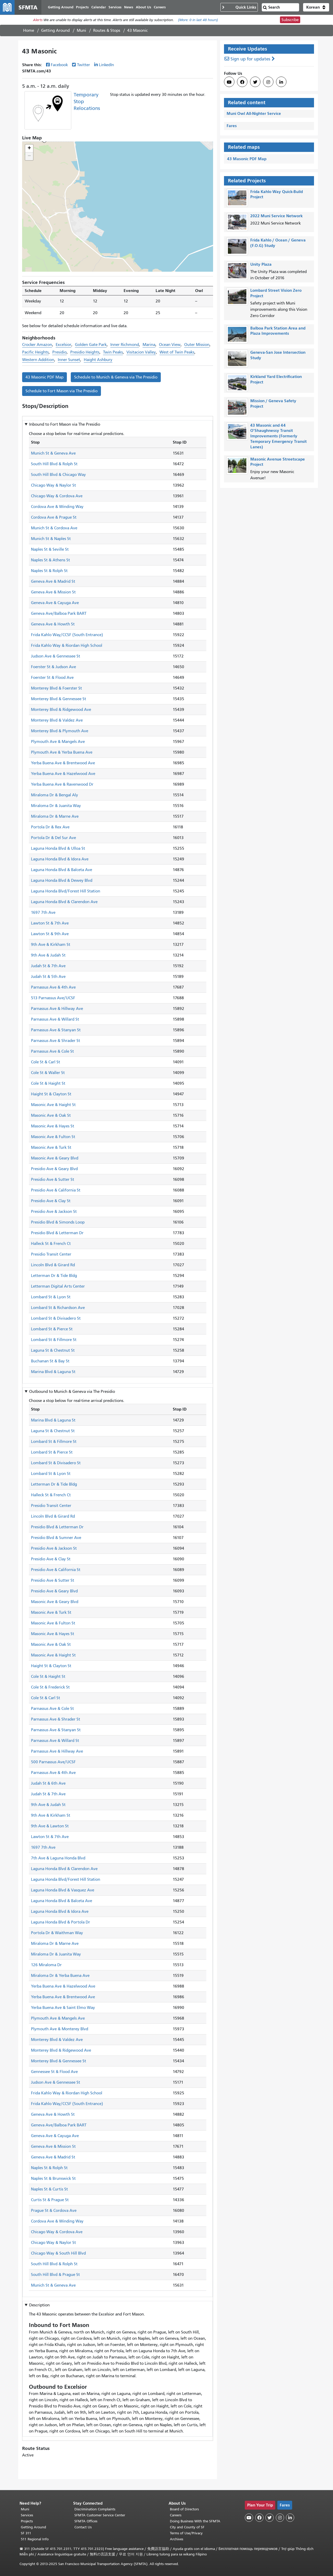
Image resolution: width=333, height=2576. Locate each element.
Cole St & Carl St (45, 1062)
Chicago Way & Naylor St (53, 485)
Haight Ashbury (98, 359)
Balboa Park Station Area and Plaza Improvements (277, 331)
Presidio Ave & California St (55, 1190)
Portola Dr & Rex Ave (50, 827)
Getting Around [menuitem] (60, 7)
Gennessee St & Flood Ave (54, 2071)
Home (28, 30)
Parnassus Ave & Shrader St (55, 1040)
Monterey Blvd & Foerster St (56, 688)
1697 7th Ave (43, 912)
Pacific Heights (35, 352)
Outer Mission (196, 344)
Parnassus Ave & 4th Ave (53, 987)
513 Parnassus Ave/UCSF (53, 998)
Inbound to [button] (64, 424)
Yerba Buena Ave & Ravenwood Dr (62, 784)
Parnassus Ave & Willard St (55, 1019)
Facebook (59, 65)
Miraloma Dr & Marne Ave (55, 816)
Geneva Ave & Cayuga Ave (55, 602)
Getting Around (55, 30)
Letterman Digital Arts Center (58, 1286)
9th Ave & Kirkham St (50, 944)
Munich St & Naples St (51, 538)
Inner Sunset (69, 359)
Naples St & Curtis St (49, 2189)
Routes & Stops (106, 30)
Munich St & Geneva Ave (53, 453)
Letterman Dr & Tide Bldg (54, 1275)
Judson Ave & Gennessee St (55, 656)
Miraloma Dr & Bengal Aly (54, 795)
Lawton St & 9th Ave (50, 934)
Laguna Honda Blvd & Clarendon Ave (64, 901)
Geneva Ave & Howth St (53, 624)
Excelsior (63, 344)
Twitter (83, 65)
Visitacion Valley (141, 352)
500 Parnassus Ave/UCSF (53, 1762)
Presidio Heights (84, 352)
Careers (175, 2515)
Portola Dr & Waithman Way (57, 1933)
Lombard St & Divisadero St (56, 1318)
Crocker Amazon (37, 344)
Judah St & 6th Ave (48, 1783)
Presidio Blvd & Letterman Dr (57, 1233)
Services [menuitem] (114, 7)
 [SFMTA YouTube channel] (229, 82)
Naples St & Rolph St (49, 570)
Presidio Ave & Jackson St (54, 1211)
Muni (81, 30)
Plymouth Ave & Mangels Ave (58, 741)
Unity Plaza (261, 264)
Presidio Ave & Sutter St (52, 1179)
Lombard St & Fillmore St (53, 1339)
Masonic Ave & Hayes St (52, 1126)
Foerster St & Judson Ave (53, 667)
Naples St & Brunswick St (53, 2178)
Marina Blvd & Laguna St (53, 1371)
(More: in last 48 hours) (198, 20)
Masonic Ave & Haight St (53, 1104)
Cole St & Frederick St (50, 1687)
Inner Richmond (124, 344)
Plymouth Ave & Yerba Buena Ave (61, 752)
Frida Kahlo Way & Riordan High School (66, 645)
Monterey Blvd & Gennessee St (58, 699)
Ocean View (170, 344)
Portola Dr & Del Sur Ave (53, 837)
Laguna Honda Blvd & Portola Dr (60, 1922)
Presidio (59, 352)
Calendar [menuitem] (98, 7)
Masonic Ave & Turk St (51, 1147)
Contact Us (83, 2527)
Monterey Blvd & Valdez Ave (57, 720)
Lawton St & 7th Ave (50, 923)
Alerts (37, 20)
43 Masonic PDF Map (44, 377)
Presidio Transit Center (51, 1254)
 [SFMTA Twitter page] (255, 82)
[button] (316, 7)
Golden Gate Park (91, 344)
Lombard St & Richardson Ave (58, 1307)
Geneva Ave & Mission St (53, 592)
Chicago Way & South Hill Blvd (58, 2253)
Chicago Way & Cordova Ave (56, 496)
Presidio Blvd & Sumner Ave (56, 1537)
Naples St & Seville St (50, 549)
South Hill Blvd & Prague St (55, 2274)
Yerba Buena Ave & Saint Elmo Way (63, 2007)
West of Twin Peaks (176, 352)
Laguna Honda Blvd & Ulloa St (58, 848)
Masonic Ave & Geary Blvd (54, 1158)
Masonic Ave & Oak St (51, 1115)
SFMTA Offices (85, 2521)
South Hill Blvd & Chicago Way (58, 474)
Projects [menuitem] (82, 7)
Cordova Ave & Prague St (53, 517)
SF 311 (26, 2533)
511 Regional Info (35, 2539)
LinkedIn (106, 65)
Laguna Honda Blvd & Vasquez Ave (62, 1890)
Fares (232, 125)
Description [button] (39, 2305)
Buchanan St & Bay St (50, 1361)
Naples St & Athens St (50, 560)
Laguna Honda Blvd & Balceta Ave (61, 869)
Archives (176, 2539)
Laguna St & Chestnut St (53, 1350)
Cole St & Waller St (48, 1072)
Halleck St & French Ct (51, 1243)
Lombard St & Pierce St (52, 1329)
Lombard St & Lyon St (51, 1297)
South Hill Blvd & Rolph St (54, 464)
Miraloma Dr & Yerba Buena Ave (60, 1975)
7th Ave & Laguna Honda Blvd (58, 1858)
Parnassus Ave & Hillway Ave (57, 1008)
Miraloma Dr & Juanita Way (56, 805)
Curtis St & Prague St (50, 2200)
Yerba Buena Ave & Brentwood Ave (63, 763)
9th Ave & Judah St (48, 955)
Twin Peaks (113, 352)
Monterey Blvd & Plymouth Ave (59, 731)
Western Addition (38, 359)
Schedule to (115, 377)
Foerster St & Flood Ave (52, 677)
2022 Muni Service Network (276, 215)
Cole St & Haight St (48, 1083)
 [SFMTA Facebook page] (242, 82)
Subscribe (290, 19)
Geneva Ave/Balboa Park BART (58, 613)
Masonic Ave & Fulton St (53, 1136)
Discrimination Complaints (94, 2509)
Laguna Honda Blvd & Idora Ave (59, 859)
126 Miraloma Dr (46, 1965)
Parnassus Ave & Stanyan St (56, 1030)
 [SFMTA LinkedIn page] (281, 82)
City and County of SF (187, 2527)
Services (27, 2515)
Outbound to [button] (72, 1391)
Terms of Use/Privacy (186, 2533)
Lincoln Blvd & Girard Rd (53, 1265)
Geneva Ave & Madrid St (53, 581)
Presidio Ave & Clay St (51, 1201)
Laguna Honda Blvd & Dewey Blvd (61, 880)
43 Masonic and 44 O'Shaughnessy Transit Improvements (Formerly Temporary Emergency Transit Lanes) (278, 436)
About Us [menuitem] (143, 7)
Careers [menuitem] (160, 7)
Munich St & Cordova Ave (54, 528)
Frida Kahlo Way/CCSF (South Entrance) (67, 634)
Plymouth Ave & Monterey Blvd (59, 2029)
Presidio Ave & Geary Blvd (54, 1168)
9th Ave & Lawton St (50, 1826)
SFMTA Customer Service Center (99, 2515)
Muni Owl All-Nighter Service (254, 113)
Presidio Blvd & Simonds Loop (58, 1222)
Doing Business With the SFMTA (195, 2521)
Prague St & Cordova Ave (53, 2210)
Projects (27, 2521)
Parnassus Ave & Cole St (52, 1051)
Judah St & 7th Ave (48, 966)
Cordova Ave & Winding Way (57, 506)
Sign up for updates (250, 59)
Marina (149, 344)
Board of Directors (184, 2509)
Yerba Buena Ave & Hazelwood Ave (63, 773)
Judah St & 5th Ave (48, 976)
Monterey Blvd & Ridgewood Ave (61, 709)
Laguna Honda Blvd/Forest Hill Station (65, 891)
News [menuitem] (128, 7)
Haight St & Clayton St (51, 1094)
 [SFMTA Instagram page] (268, 82)
